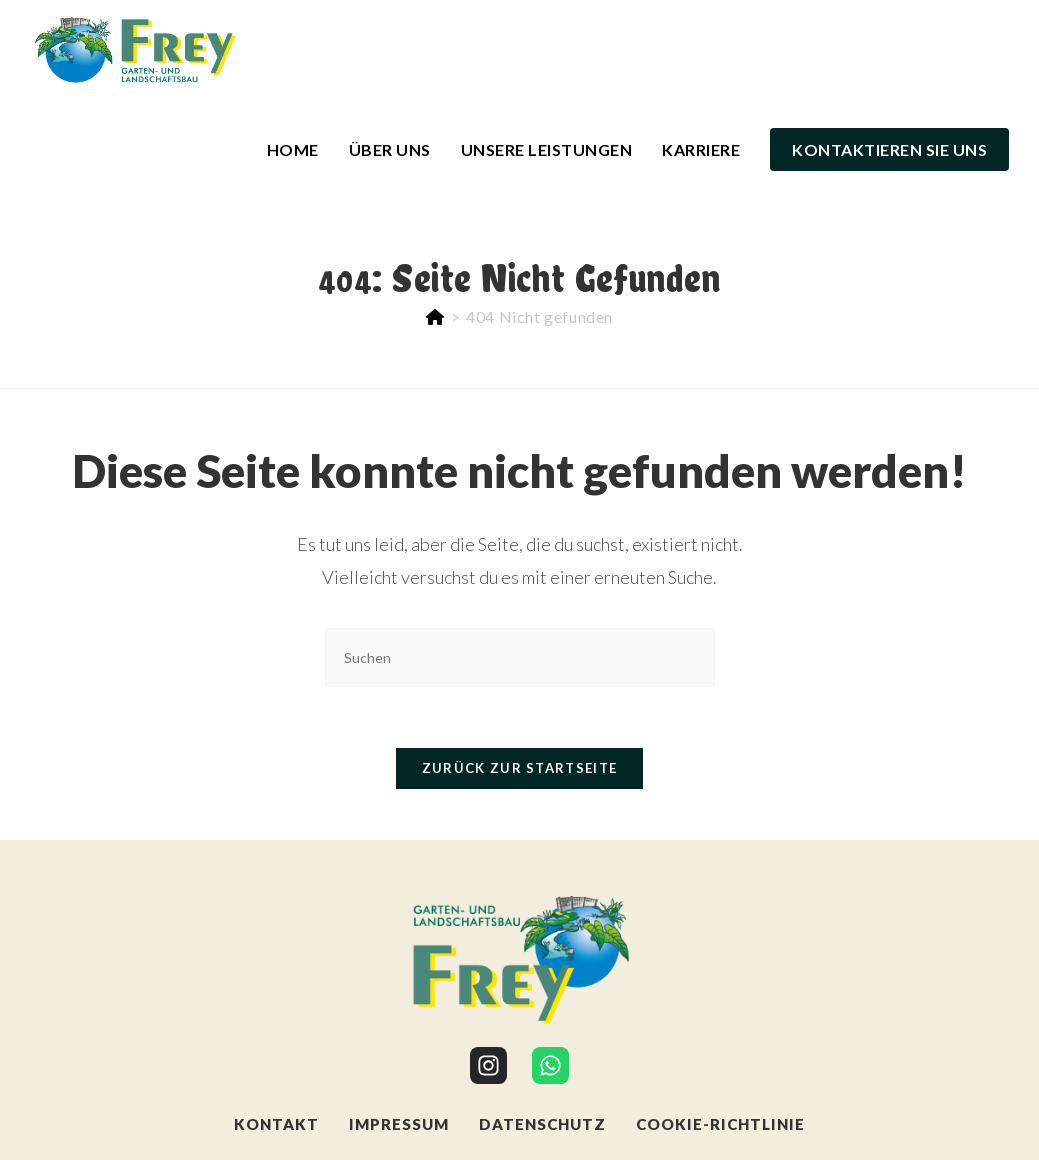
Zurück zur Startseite (519, 768)
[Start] (435, 316)
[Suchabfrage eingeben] (520, 657)
